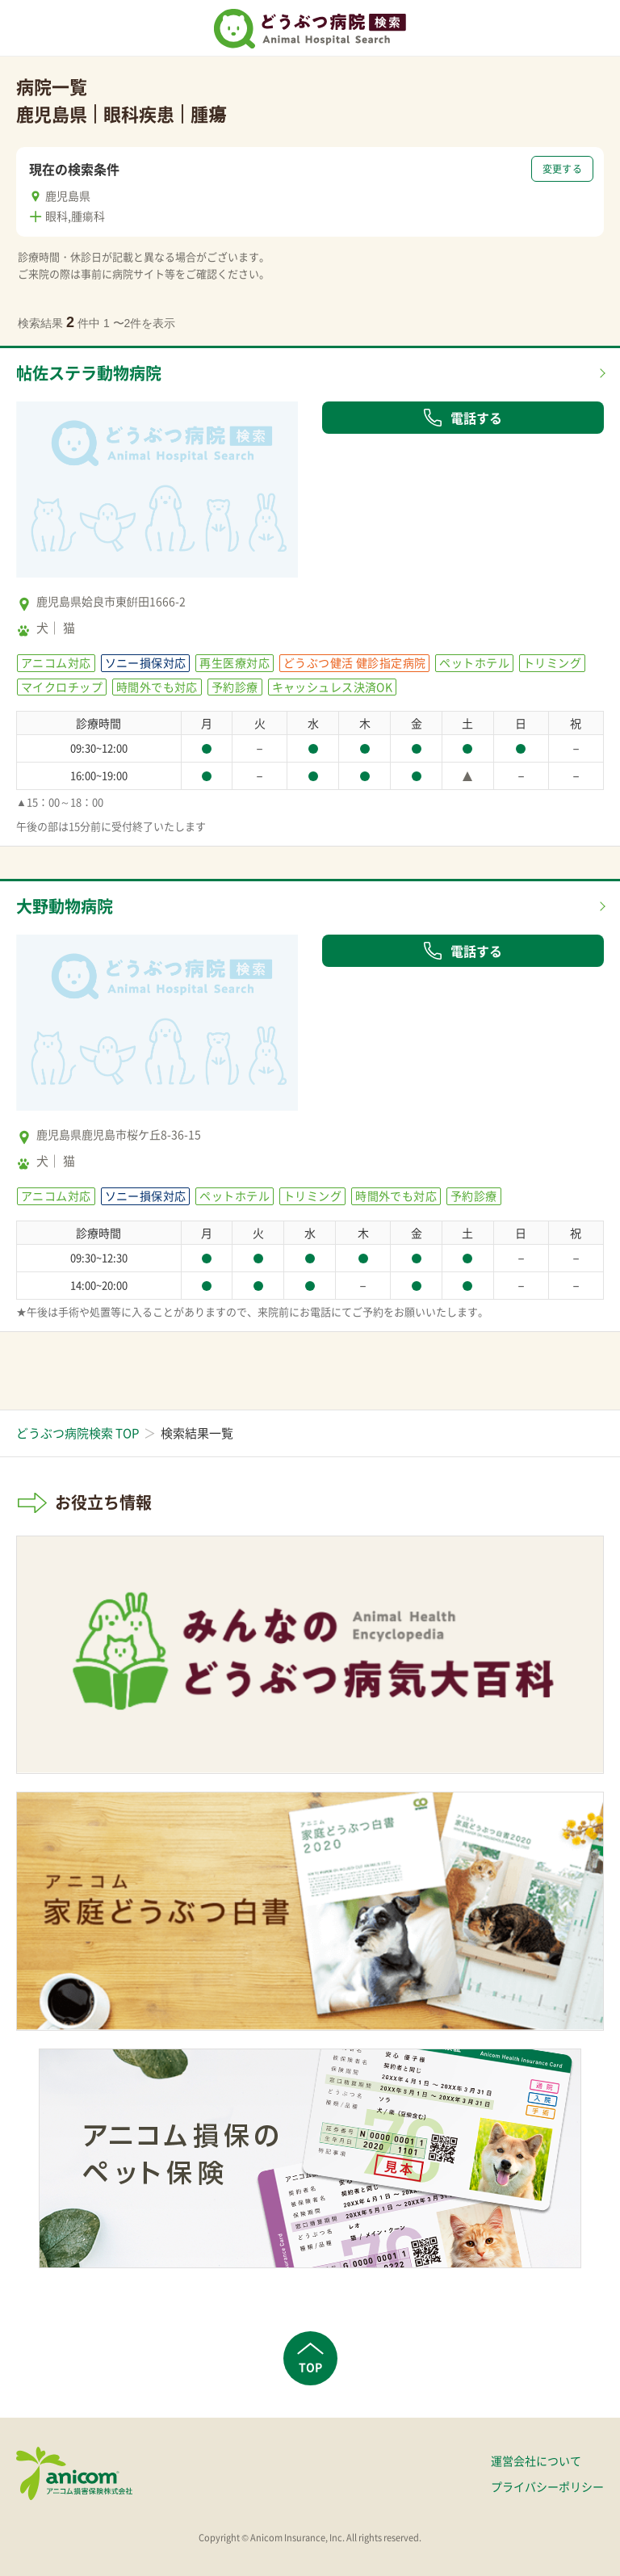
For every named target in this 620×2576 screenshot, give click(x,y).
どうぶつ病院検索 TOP (77, 1433)
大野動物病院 (64, 906)
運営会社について (536, 2460)
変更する (562, 169)
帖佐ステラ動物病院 (88, 373)
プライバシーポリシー (547, 2486)
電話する (462, 417)
